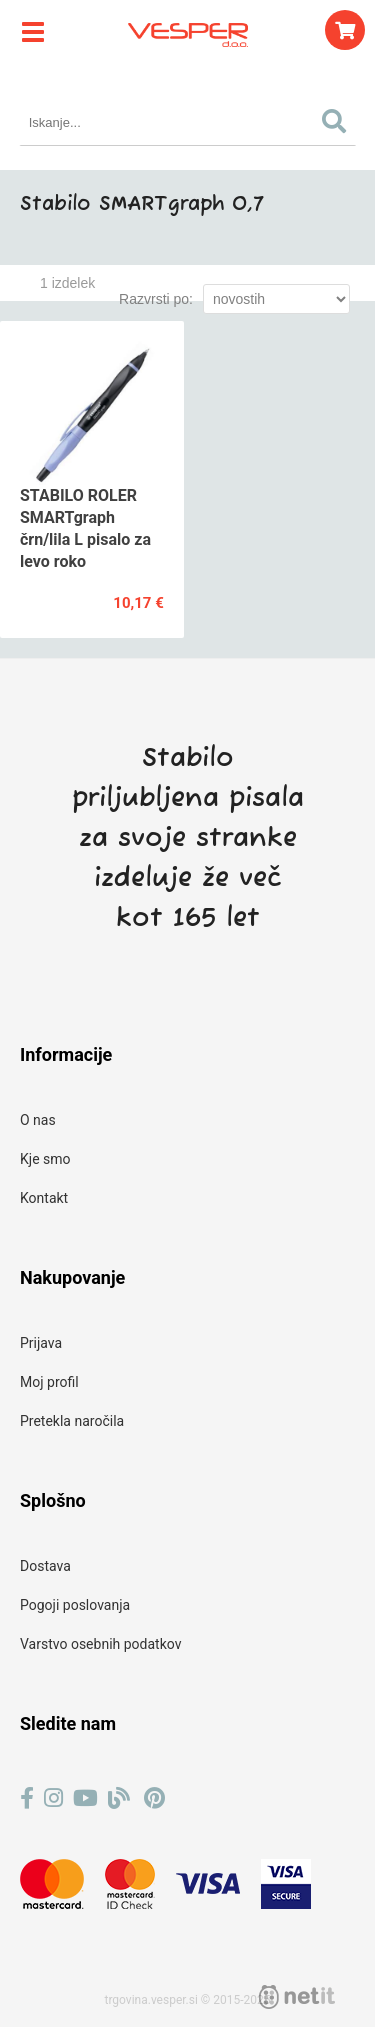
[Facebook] (27, 1798)
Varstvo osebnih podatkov (100, 1644)
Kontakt (44, 1198)
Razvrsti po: (156, 299)
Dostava (45, 1566)
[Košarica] (345, 30)
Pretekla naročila (72, 1421)
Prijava (41, 1343)
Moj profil (49, 1382)
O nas (38, 1120)
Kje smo (45, 1159)
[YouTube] (85, 1798)
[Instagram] (53, 1798)
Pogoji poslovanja (75, 1605)
